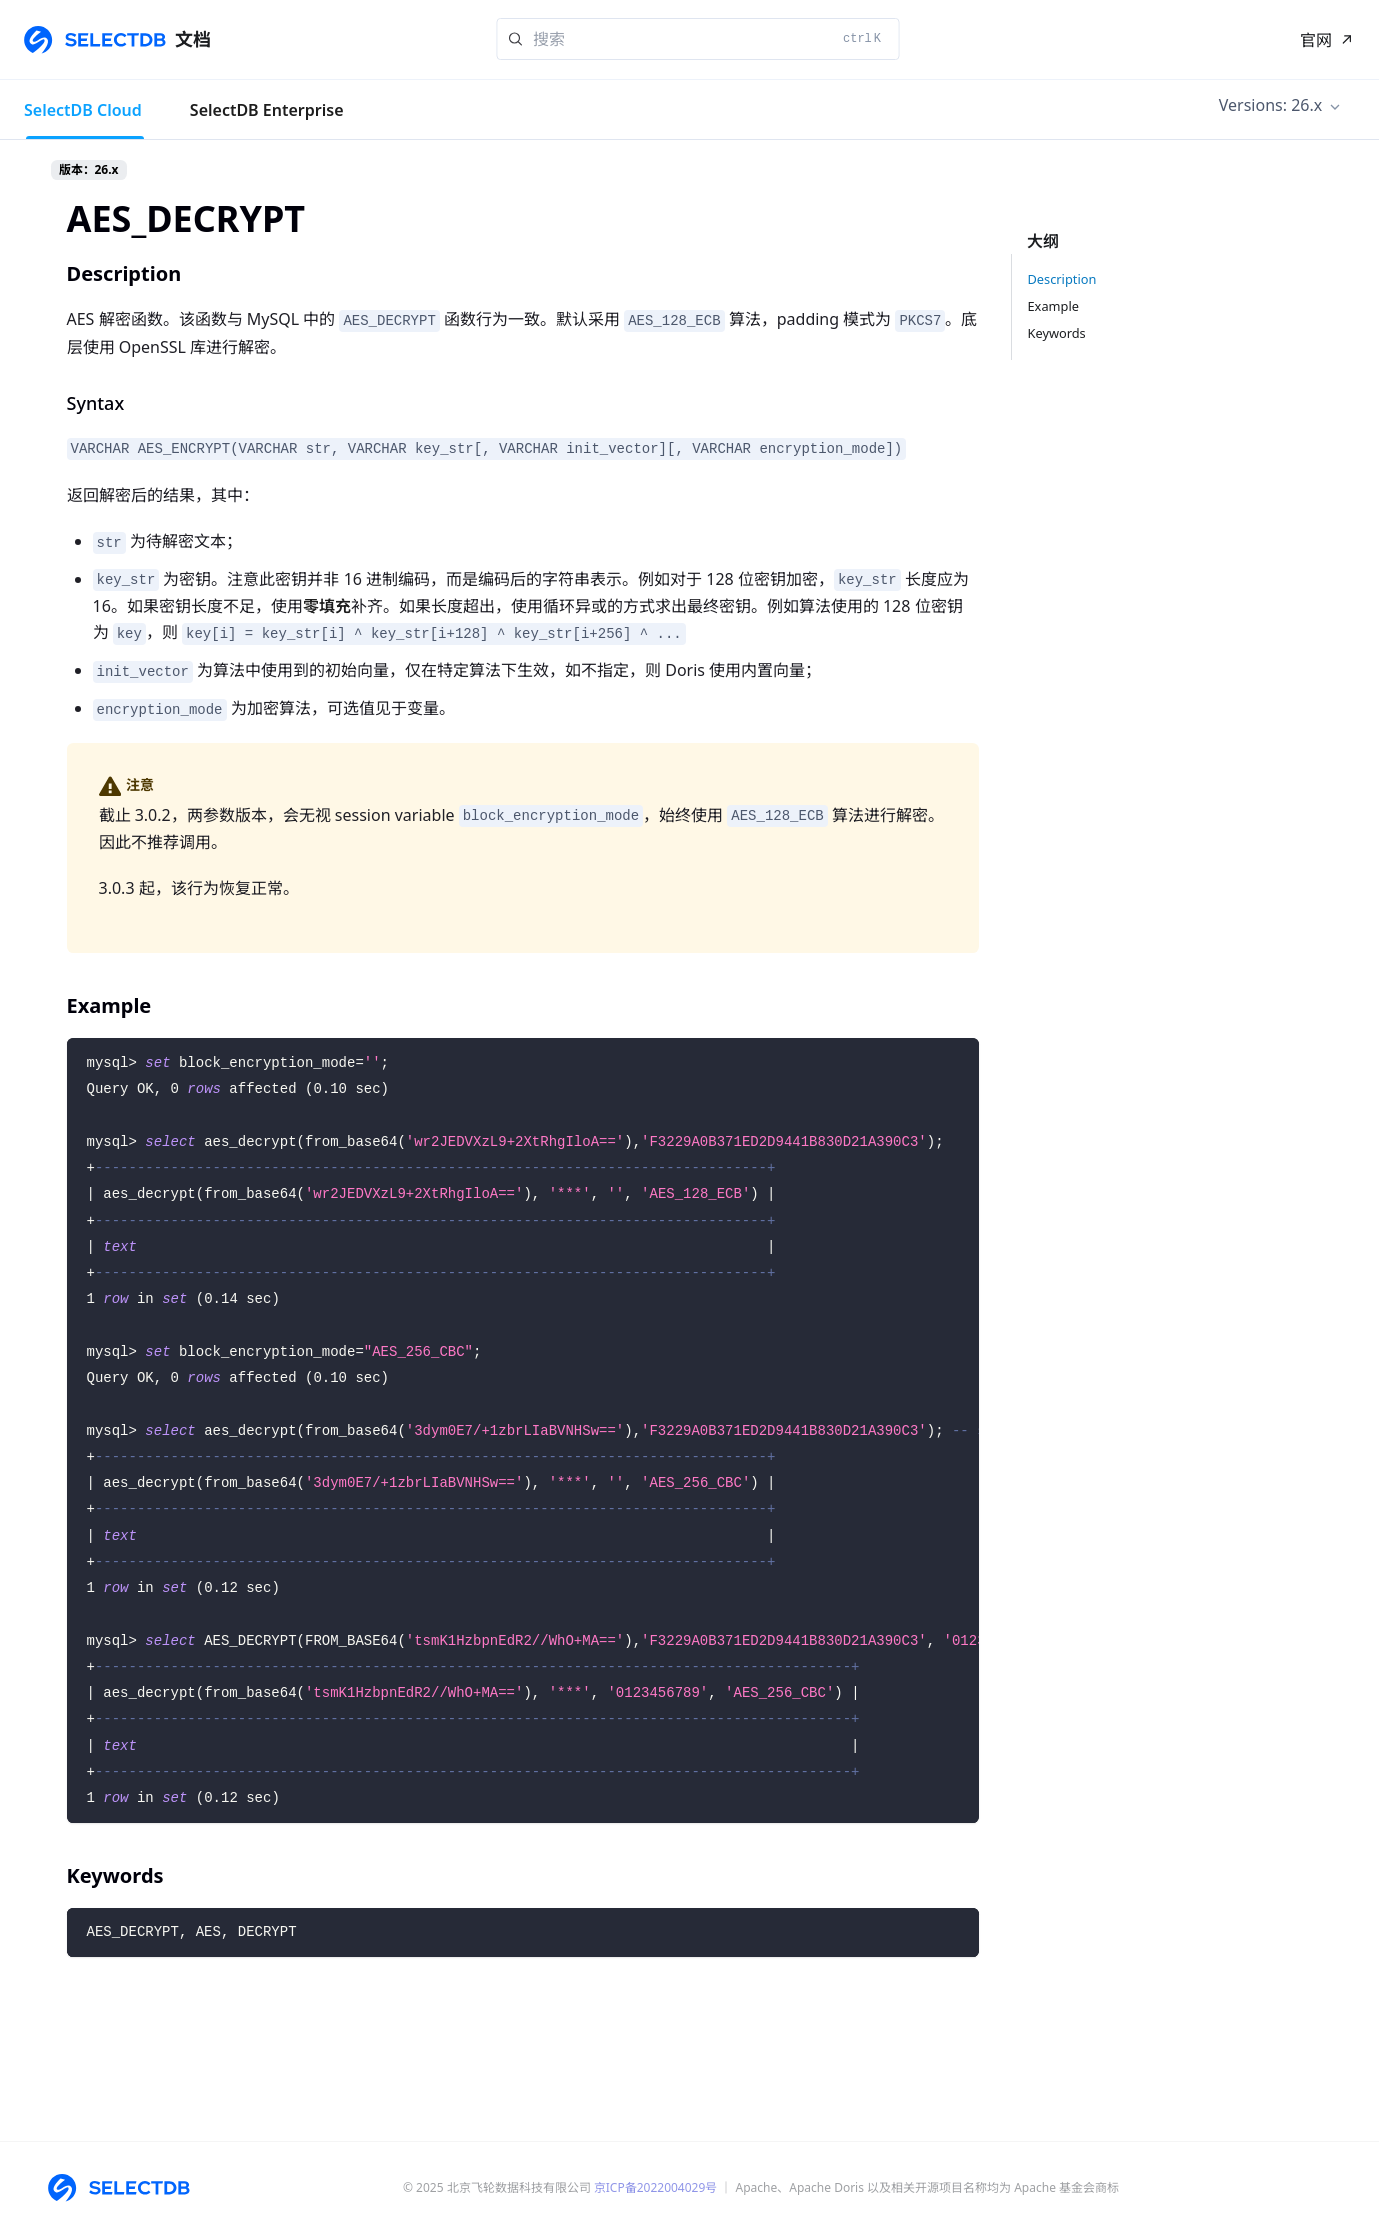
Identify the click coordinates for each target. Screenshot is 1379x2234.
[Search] (697, 39)
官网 (1316, 40)
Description (1062, 279)
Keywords (1057, 333)
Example (1053, 306)
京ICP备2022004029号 (656, 2187)
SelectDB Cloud (83, 110)
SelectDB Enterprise (267, 110)
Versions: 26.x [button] (1270, 105)
